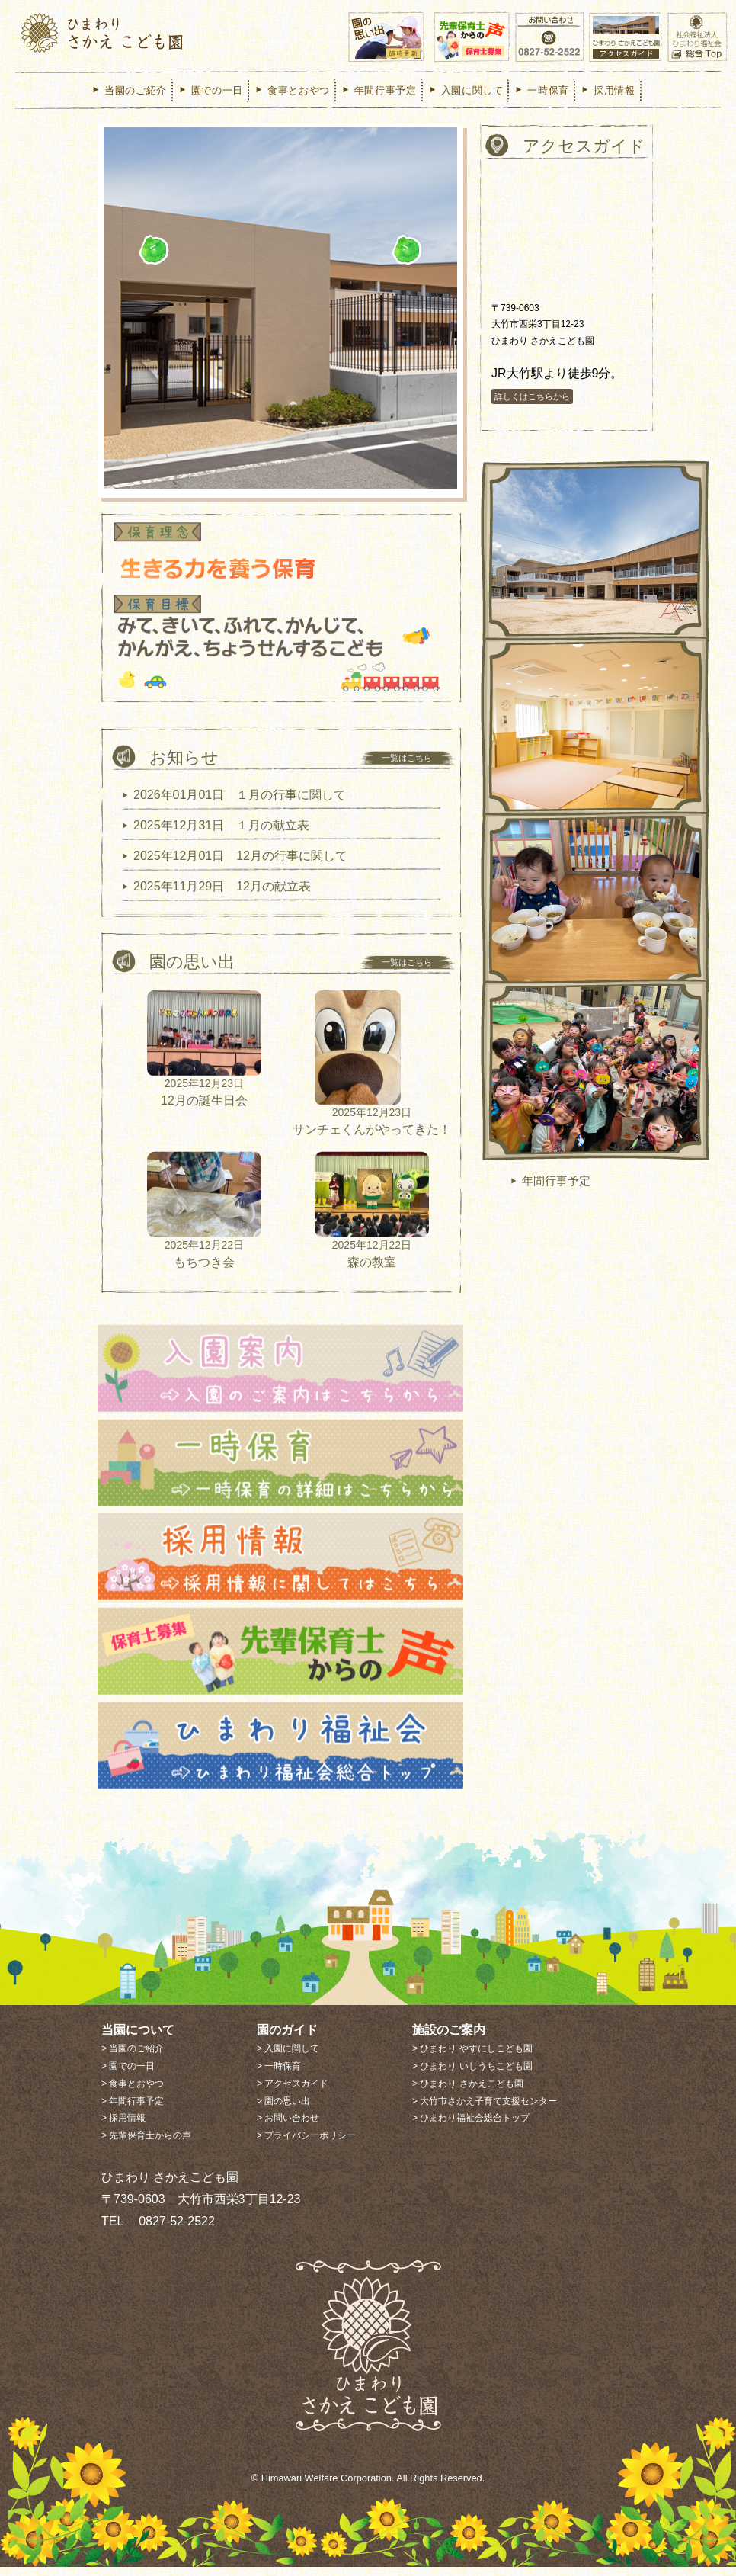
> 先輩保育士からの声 (146, 2145)
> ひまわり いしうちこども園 (472, 2075)
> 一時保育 (279, 2075)
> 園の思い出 (283, 2110)
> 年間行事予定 (132, 2110)
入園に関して (465, 90)
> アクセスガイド (292, 2092)
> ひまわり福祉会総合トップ (471, 2127)
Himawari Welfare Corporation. (328, 2488)
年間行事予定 (379, 90)
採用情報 (607, 90)
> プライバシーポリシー (306, 2145)
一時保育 (541, 90)
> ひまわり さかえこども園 (467, 2092)
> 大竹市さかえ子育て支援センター (484, 2110)
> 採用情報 (123, 2127)
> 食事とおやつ (132, 2092)
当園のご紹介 (129, 90)
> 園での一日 (128, 2075)
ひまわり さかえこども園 (146, 34)
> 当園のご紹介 (132, 2058)
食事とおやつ (292, 90)
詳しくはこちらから (532, 406)
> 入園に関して (288, 2058)
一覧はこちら (407, 786)
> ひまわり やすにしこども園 (472, 2058)
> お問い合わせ (288, 2127)
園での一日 (210, 90)
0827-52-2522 (170, 2230)
